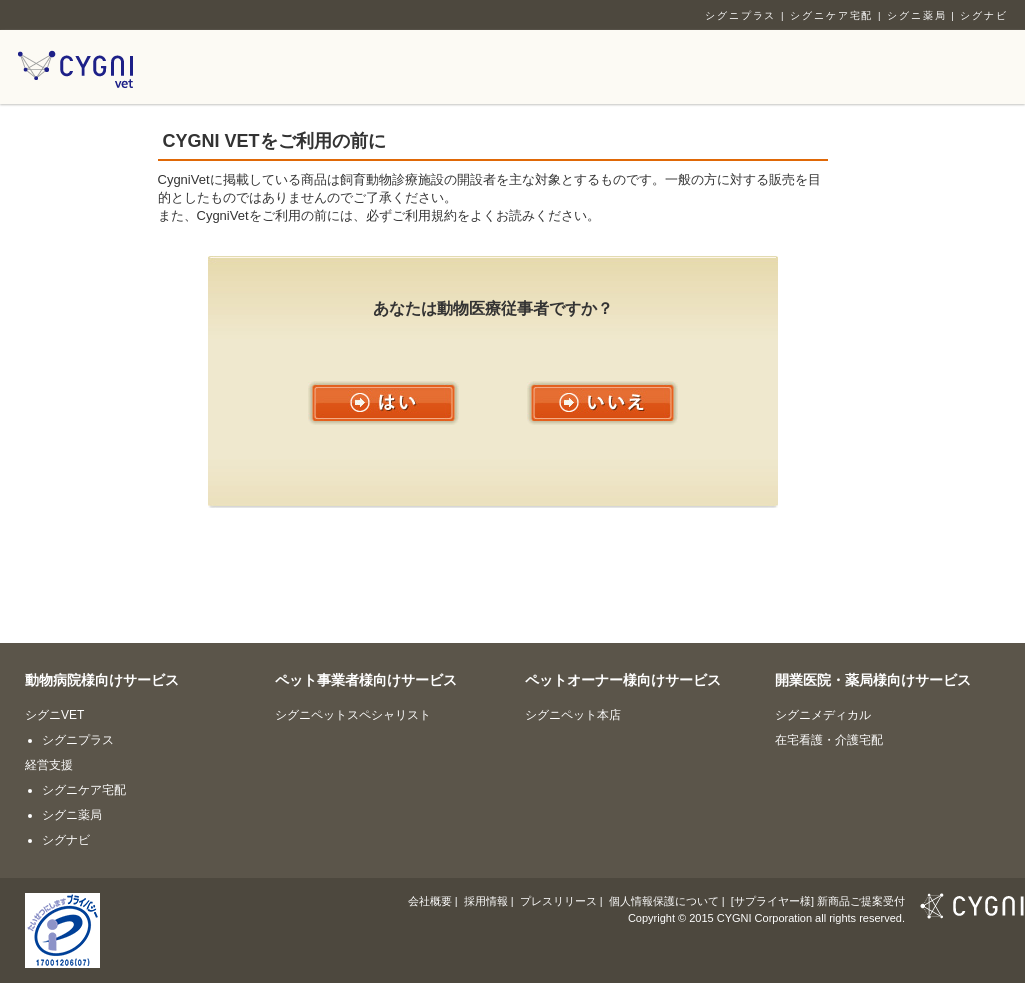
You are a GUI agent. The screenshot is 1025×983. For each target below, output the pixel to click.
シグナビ (984, 15)
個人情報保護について (664, 901)
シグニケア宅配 (831, 15)
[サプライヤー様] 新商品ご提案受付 (818, 901)
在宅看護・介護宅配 (829, 740)
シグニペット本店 (573, 715)
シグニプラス (741, 15)
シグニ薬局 (917, 15)
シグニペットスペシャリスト (353, 715)
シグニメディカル (823, 715)
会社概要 (430, 901)
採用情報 (486, 901)
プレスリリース (558, 901)
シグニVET (54, 715)
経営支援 (49, 765)
